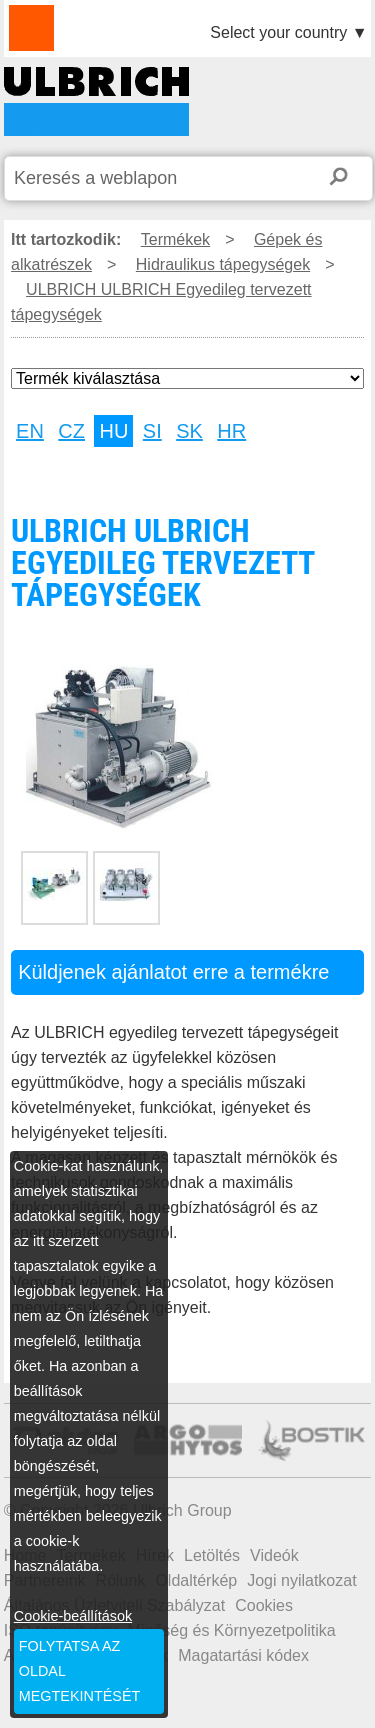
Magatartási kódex (243, 1655)
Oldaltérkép (196, 1580)
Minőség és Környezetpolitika (232, 1630)
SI (152, 431)
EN (30, 431)
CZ (71, 431)
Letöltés (212, 1555)
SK (189, 431)
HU (113, 431)
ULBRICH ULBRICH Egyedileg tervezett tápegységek (96, 101)
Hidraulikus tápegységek (223, 264)
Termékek (175, 239)
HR (231, 431)
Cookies (264, 1605)
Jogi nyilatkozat (301, 1580)
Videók (274, 1555)
